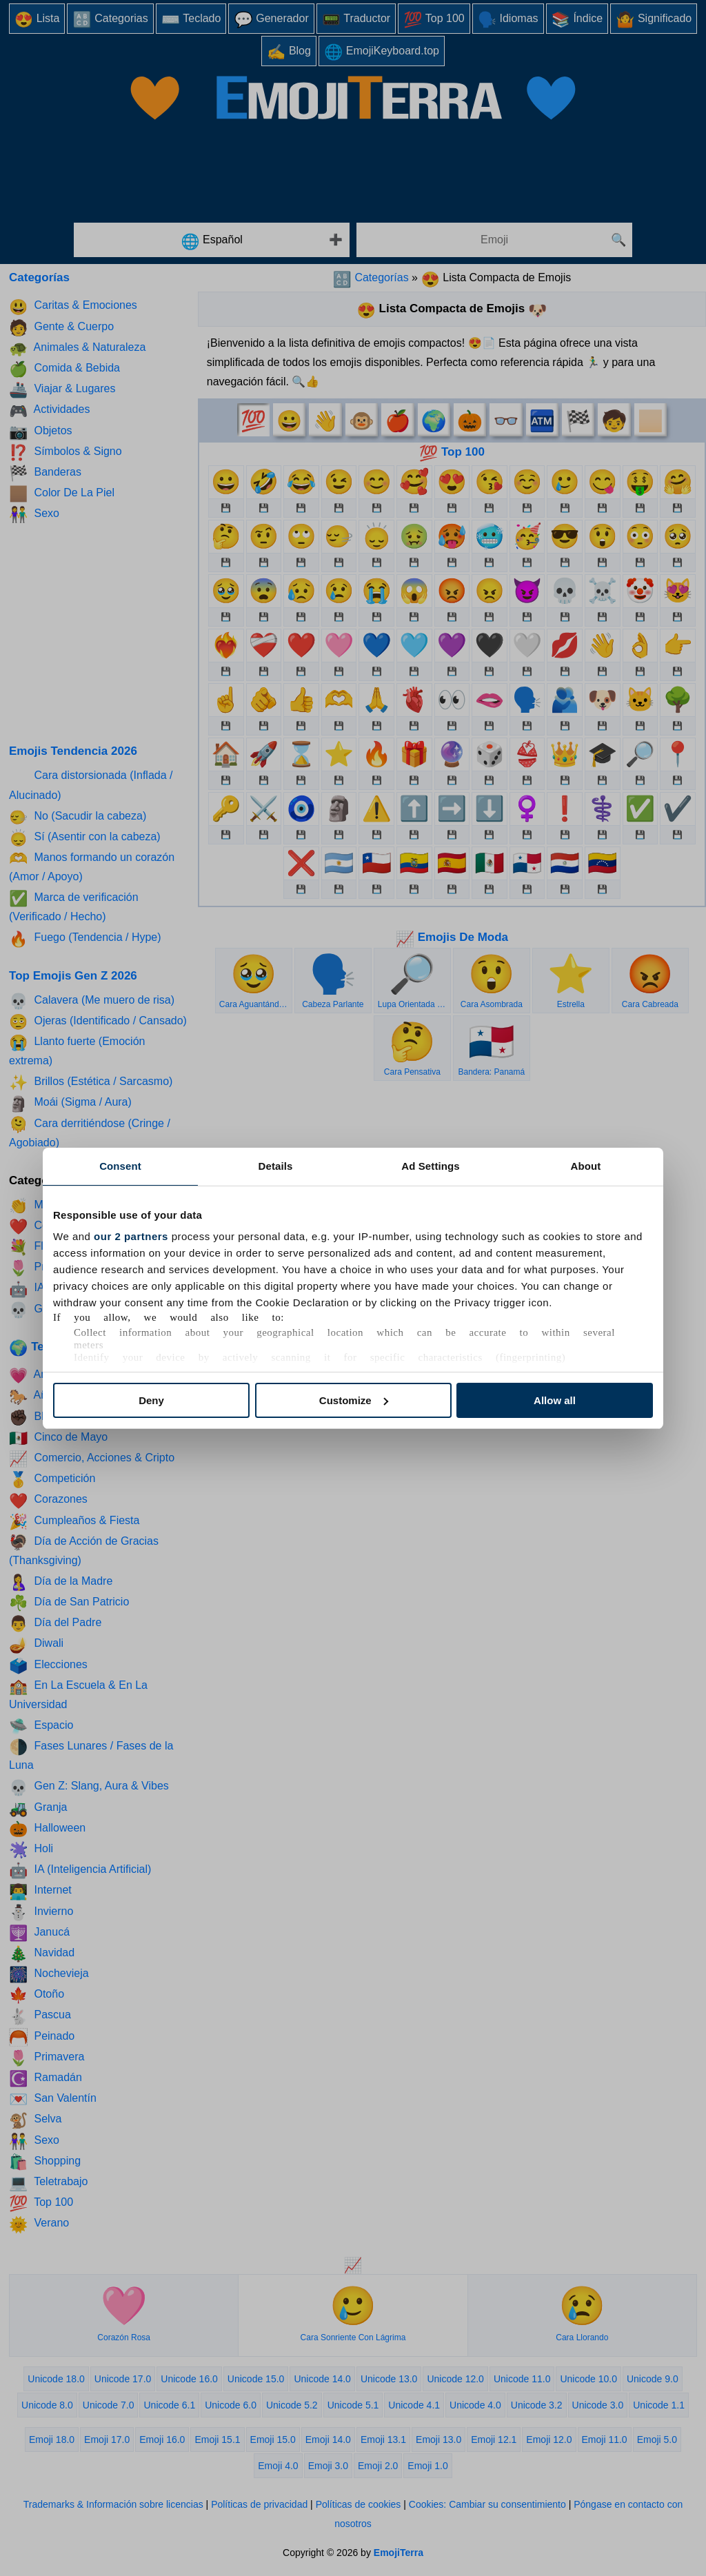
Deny (151, 1400)
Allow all (555, 1400)
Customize (353, 1400)
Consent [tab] (120, 1166)
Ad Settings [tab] (430, 1166)
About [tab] (586, 1166)
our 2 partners (131, 1236)
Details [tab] (276, 1166)
